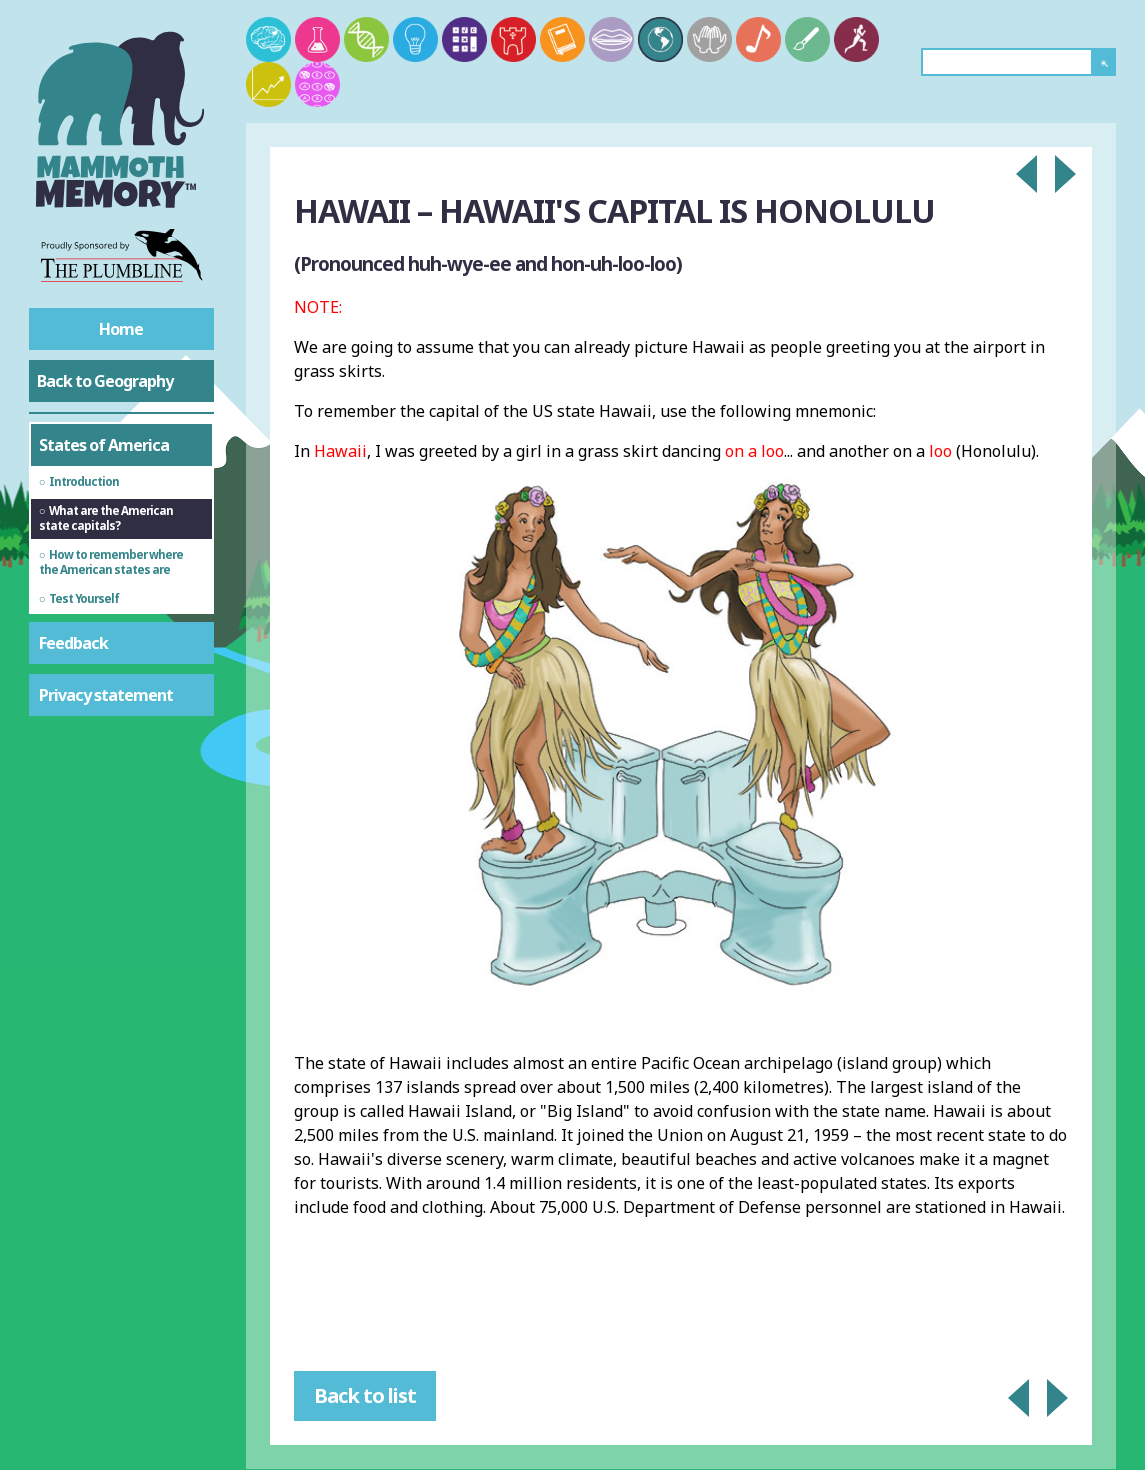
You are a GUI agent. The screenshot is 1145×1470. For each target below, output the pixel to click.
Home (121, 329)
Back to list (365, 1395)
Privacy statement (106, 695)
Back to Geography (105, 381)
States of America (104, 445)
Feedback (73, 643)
